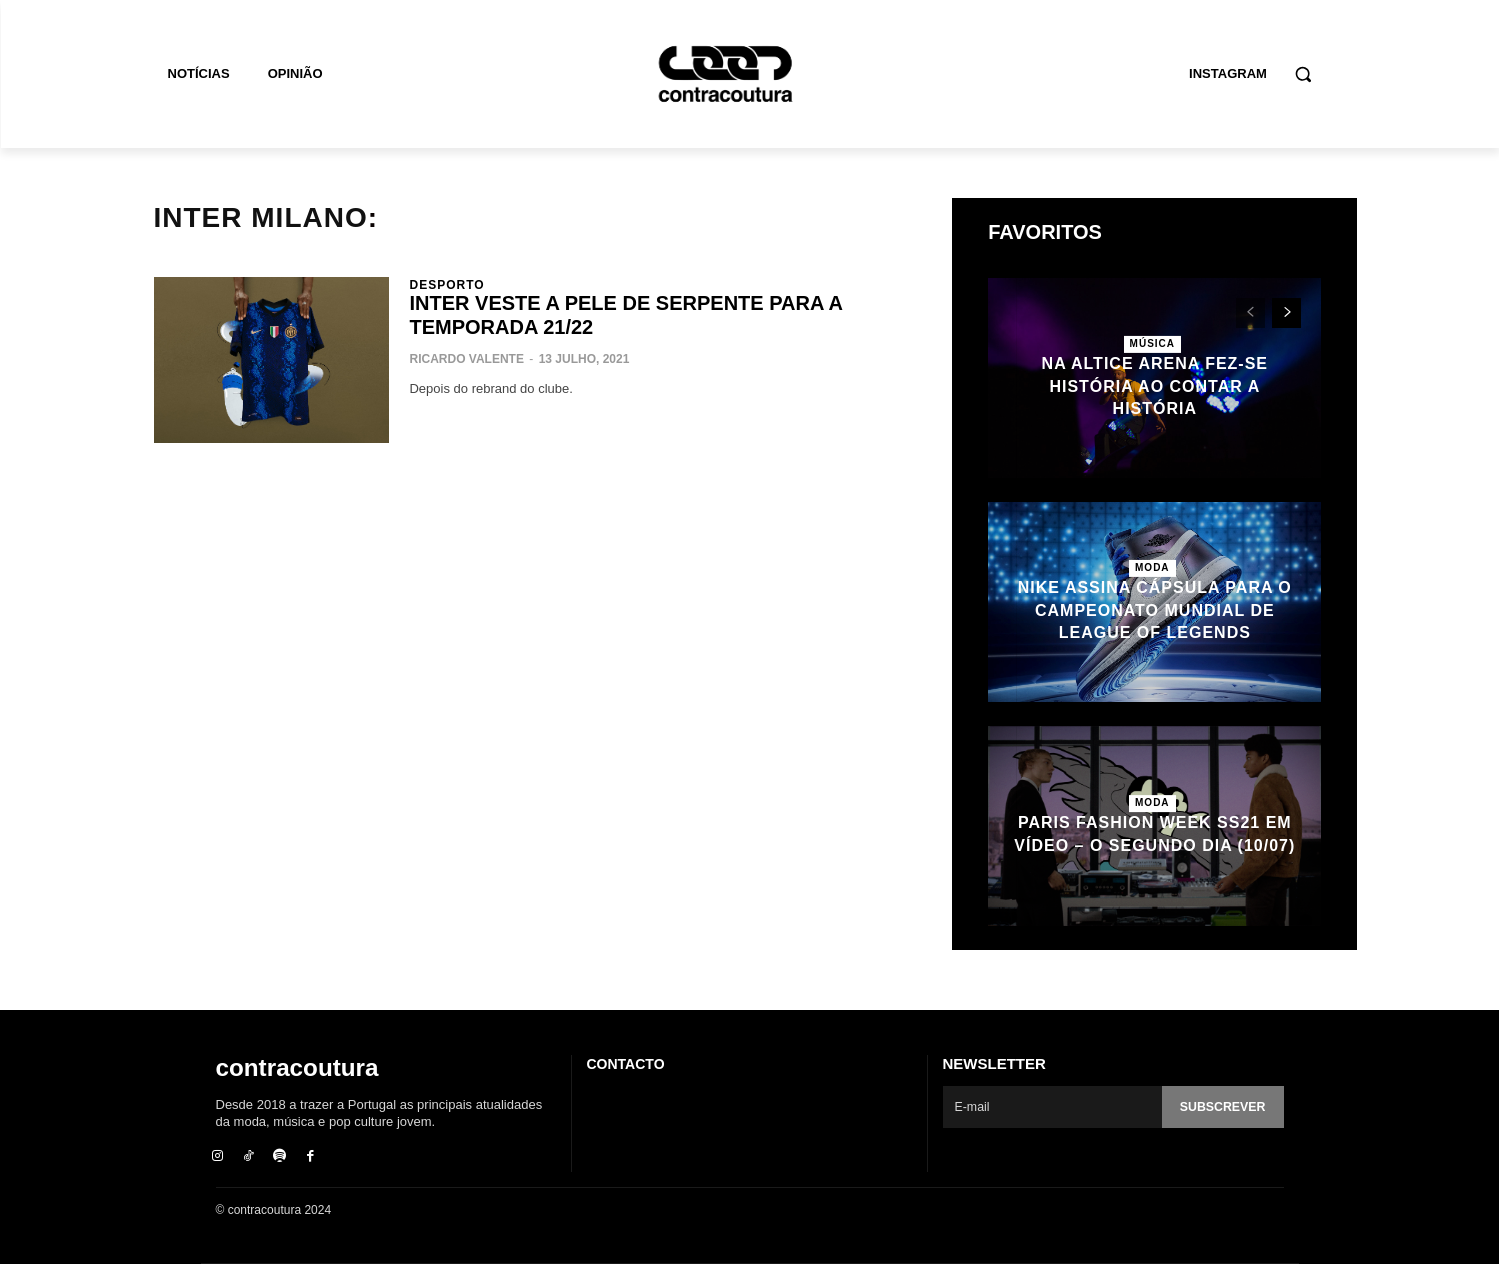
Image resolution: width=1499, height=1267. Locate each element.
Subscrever (1220, 1107)
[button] (1303, 74)
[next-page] (1286, 313)
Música (1152, 343)
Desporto (446, 285)
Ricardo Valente (466, 359)
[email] (1050, 1107)
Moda (1152, 567)
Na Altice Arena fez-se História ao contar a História (1155, 386)
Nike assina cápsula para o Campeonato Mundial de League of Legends (1155, 610)
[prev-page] (1250, 313)
